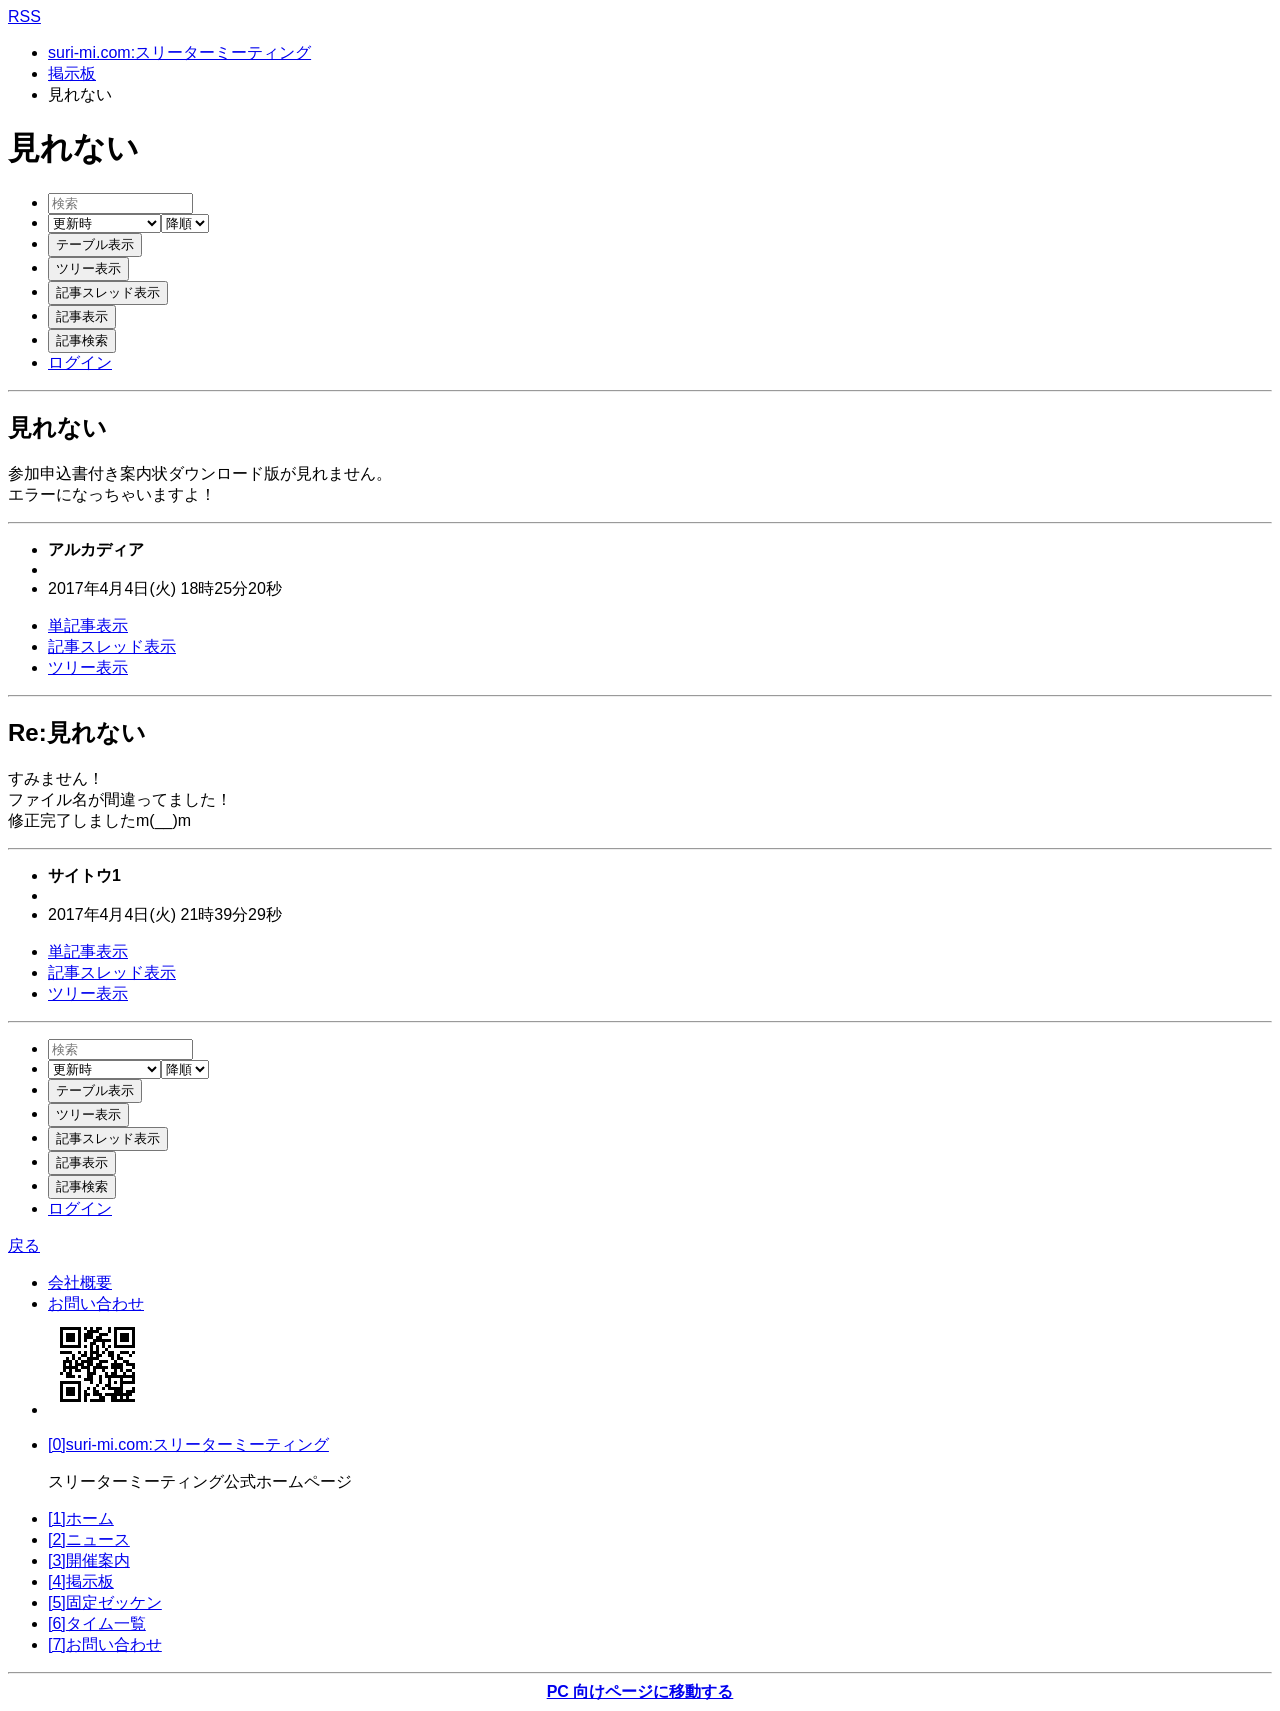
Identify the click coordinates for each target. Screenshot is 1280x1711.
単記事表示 (88, 625)
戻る (24, 1245)
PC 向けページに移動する (640, 1691)
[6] (97, 1623)
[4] (81, 1581)
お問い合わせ (96, 1303)
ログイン (80, 362)
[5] (105, 1602)
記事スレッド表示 (112, 646)
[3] (89, 1560)
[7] (105, 1644)
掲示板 (72, 73)
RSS (24, 16)
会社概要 (80, 1282)
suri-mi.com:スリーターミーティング (179, 52)
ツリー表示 (88, 667)
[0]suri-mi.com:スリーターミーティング (188, 1444)
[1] (81, 1518)
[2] (89, 1539)
